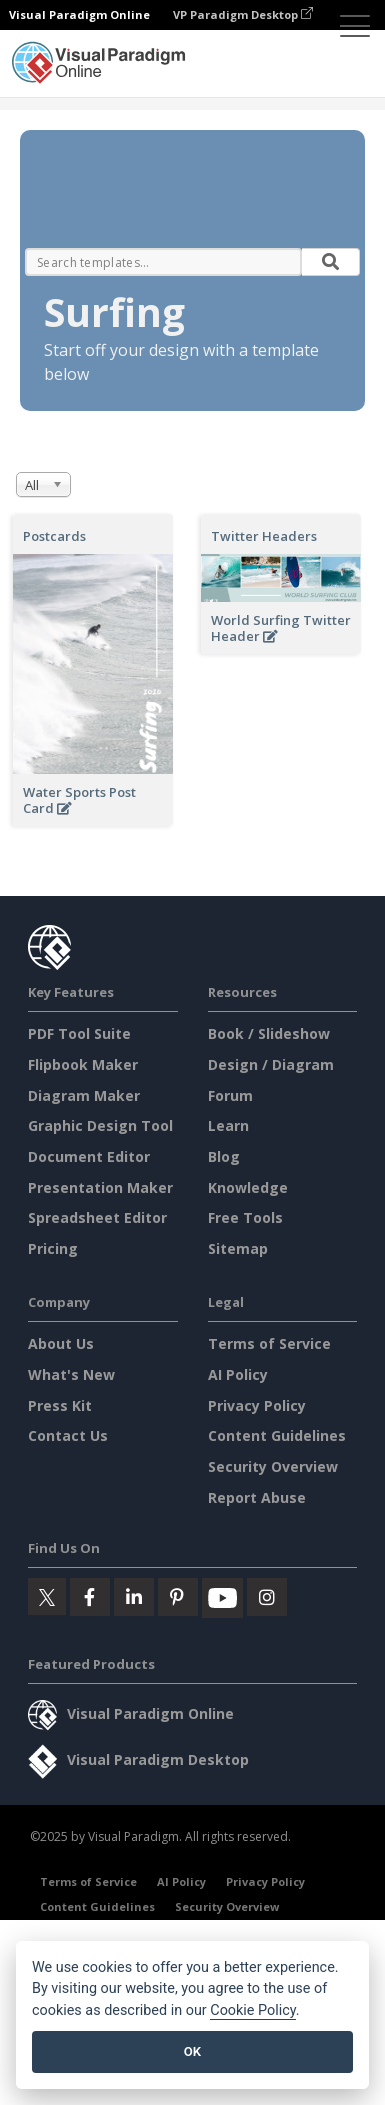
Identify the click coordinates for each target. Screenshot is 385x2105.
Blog (224, 1156)
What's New (71, 1374)
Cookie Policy (253, 2010)
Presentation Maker (100, 1187)
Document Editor (89, 1156)
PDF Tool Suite (79, 1033)
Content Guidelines (277, 1435)
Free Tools (245, 1217)
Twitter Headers (264, 536)
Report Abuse (257, 1497)
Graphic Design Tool (100, 1125)
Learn (228, 1125)
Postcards (54, 536)
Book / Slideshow (269, 1033)
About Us (61, 1343)
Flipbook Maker (83, 1064)
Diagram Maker (84, 1095)
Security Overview (273, 1466)
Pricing (53, 1248)
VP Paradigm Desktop (243, 14)
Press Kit (60, 1405)
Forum (230, 1095)
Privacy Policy (257, 1405)
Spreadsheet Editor (97, 1217)
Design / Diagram (271, 1064)
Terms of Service (269, 1343)
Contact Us (68, 1435)
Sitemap (238, 1248)
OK (192, 2051)
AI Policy (238, 1374)
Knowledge (248, 1187)
